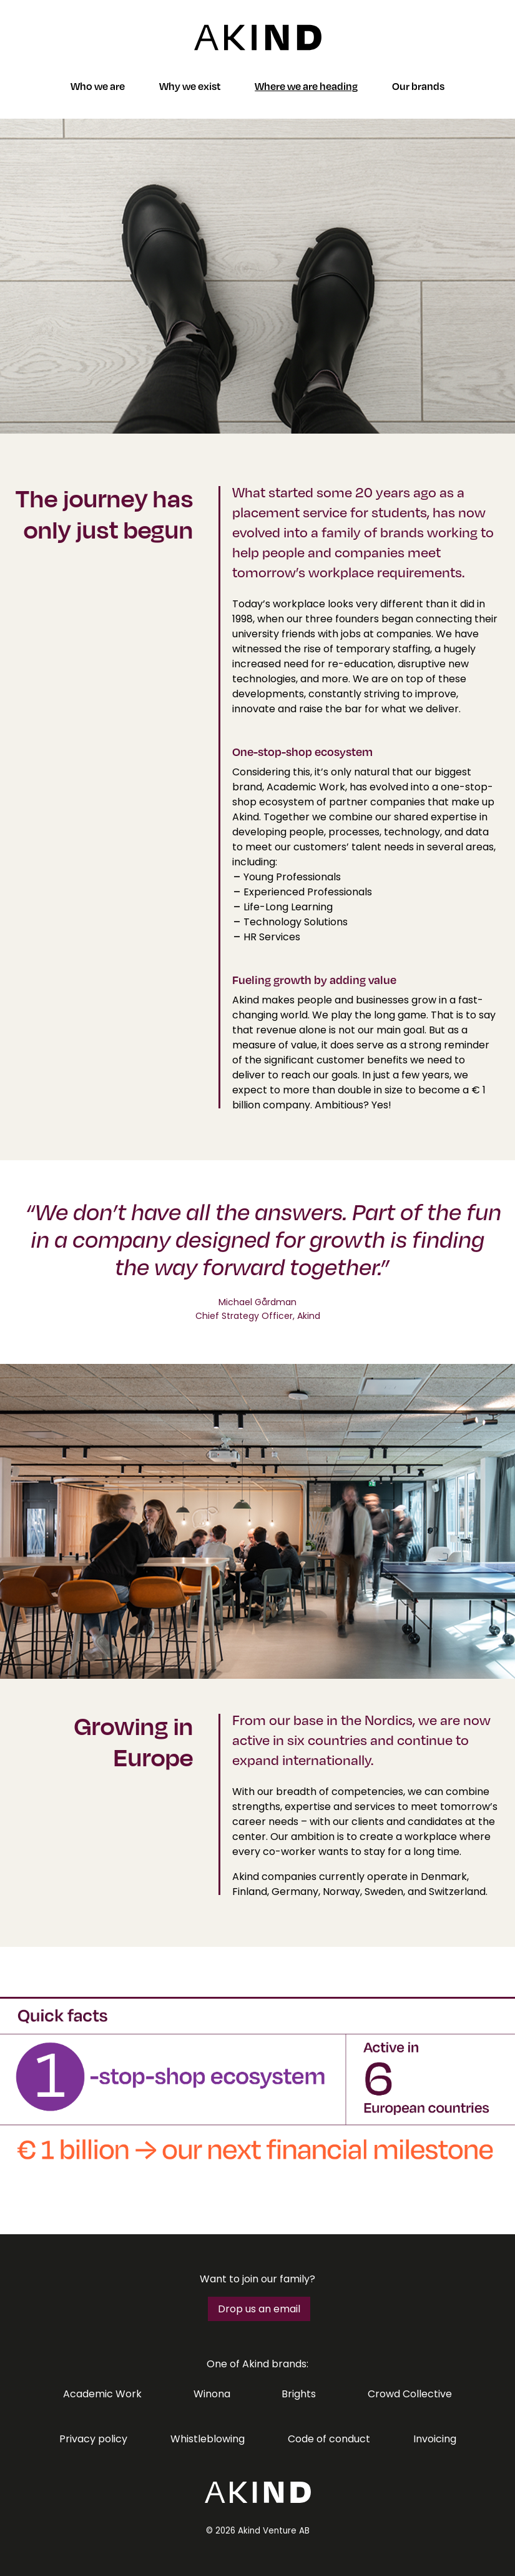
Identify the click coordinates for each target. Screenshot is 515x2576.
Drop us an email (259, 2309)
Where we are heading (306, 86)
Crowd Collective (410, 2394)
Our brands (418, 86)
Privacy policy (93, 2439)
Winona (212, 2394)
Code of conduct (329, 2439)
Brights (299, 2394)
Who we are (98, 86)
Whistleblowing (207, 2439)
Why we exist (189, 86)
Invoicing (434, 2439)
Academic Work (102, 2394)
